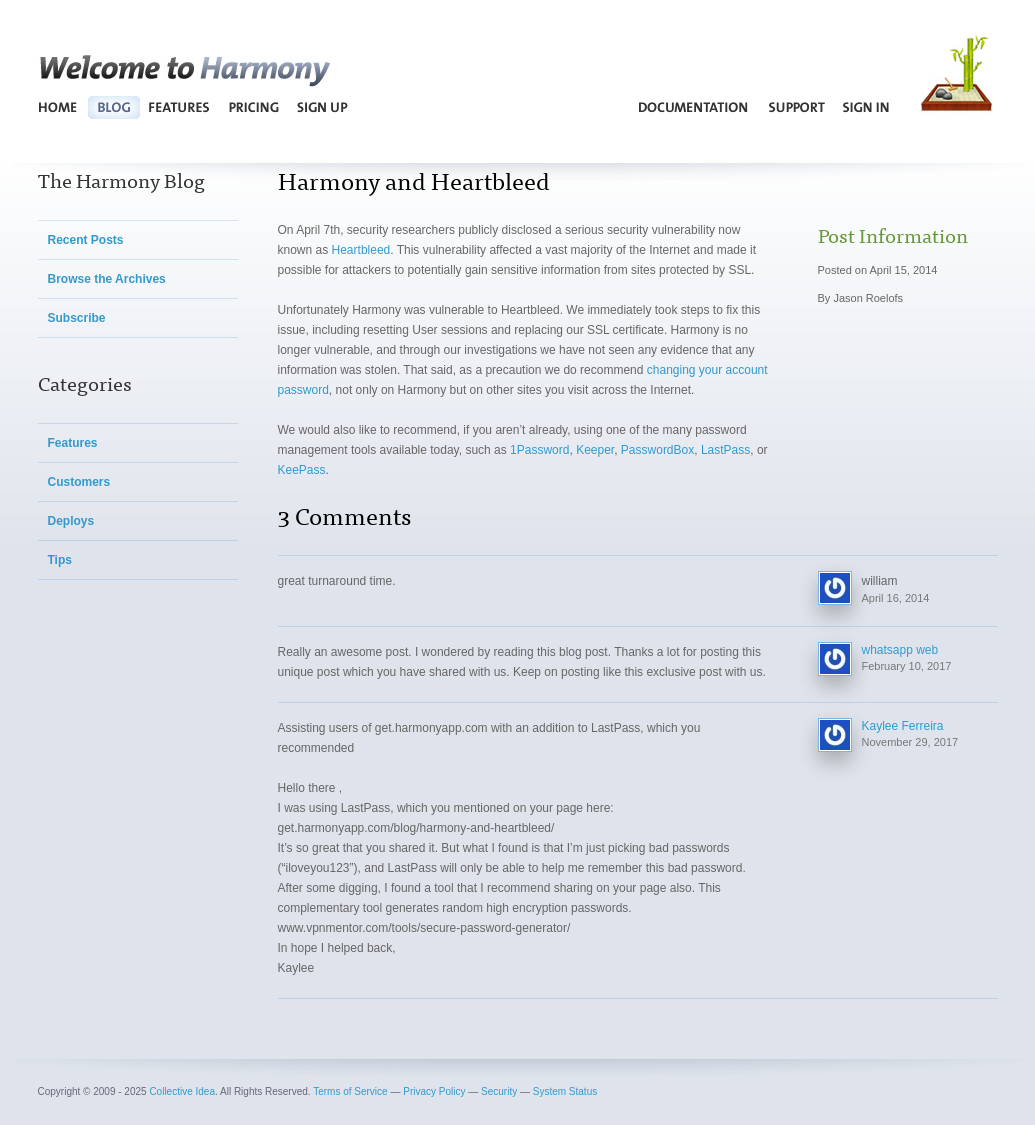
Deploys (71, 521)
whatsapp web (900, 650)
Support (796, 107)
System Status (565, 1091)
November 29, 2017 (910, 742)
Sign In (866, 107)
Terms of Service (350, 1091)
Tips (60, 560)
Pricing (254, 107)
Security (499, 1091)
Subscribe (77, 318)
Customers (79, 482)
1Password (539, 450)
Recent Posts (86, 240)
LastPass (725, 450)
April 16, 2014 (896, 598)
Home (58, 107)
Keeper (595, 450)
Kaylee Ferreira (903, 726)
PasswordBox (657, 450)
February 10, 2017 (907, 666)
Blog (113, 107)
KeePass (302, 470)
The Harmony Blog (121, 179)
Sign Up (321, 107)
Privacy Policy (434, 1091)
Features (180, 107)
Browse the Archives (107, 279)
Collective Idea (182, 1091)
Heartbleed (361, 250)
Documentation (694, 107)
